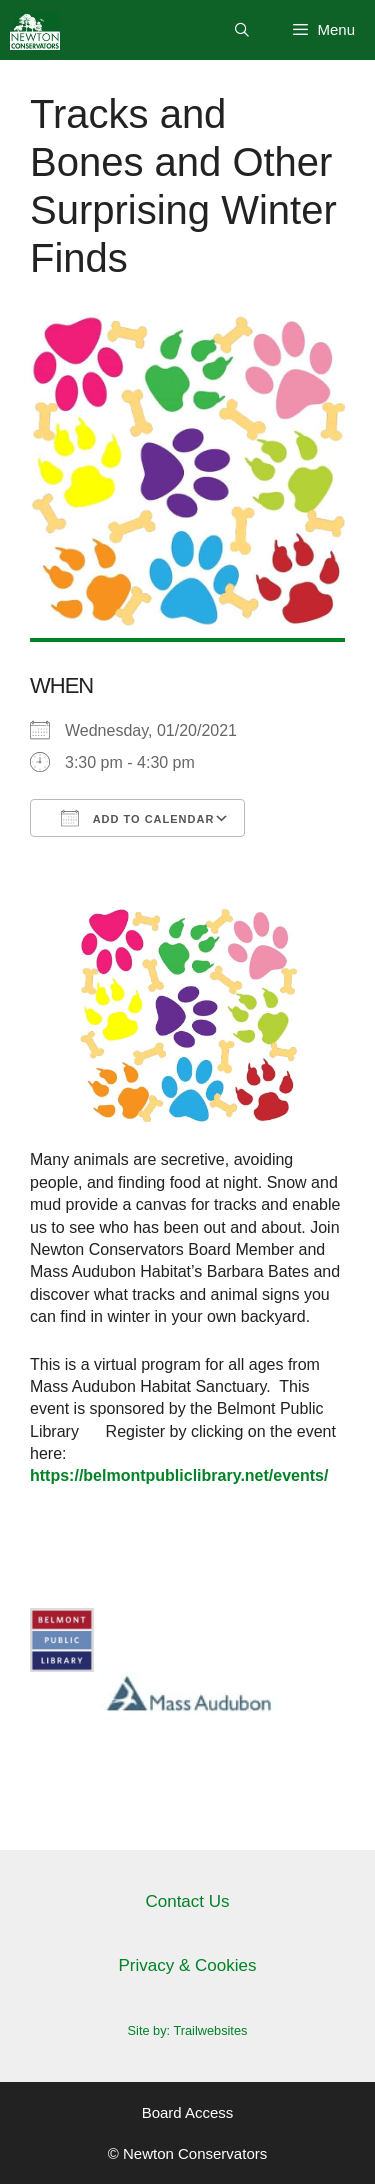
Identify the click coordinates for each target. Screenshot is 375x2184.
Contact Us (187, 1901)
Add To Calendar (137, 818)
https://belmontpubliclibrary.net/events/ (179, 1475)
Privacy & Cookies (188, 1965)
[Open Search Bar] (242, 30)
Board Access (188, 2112)
